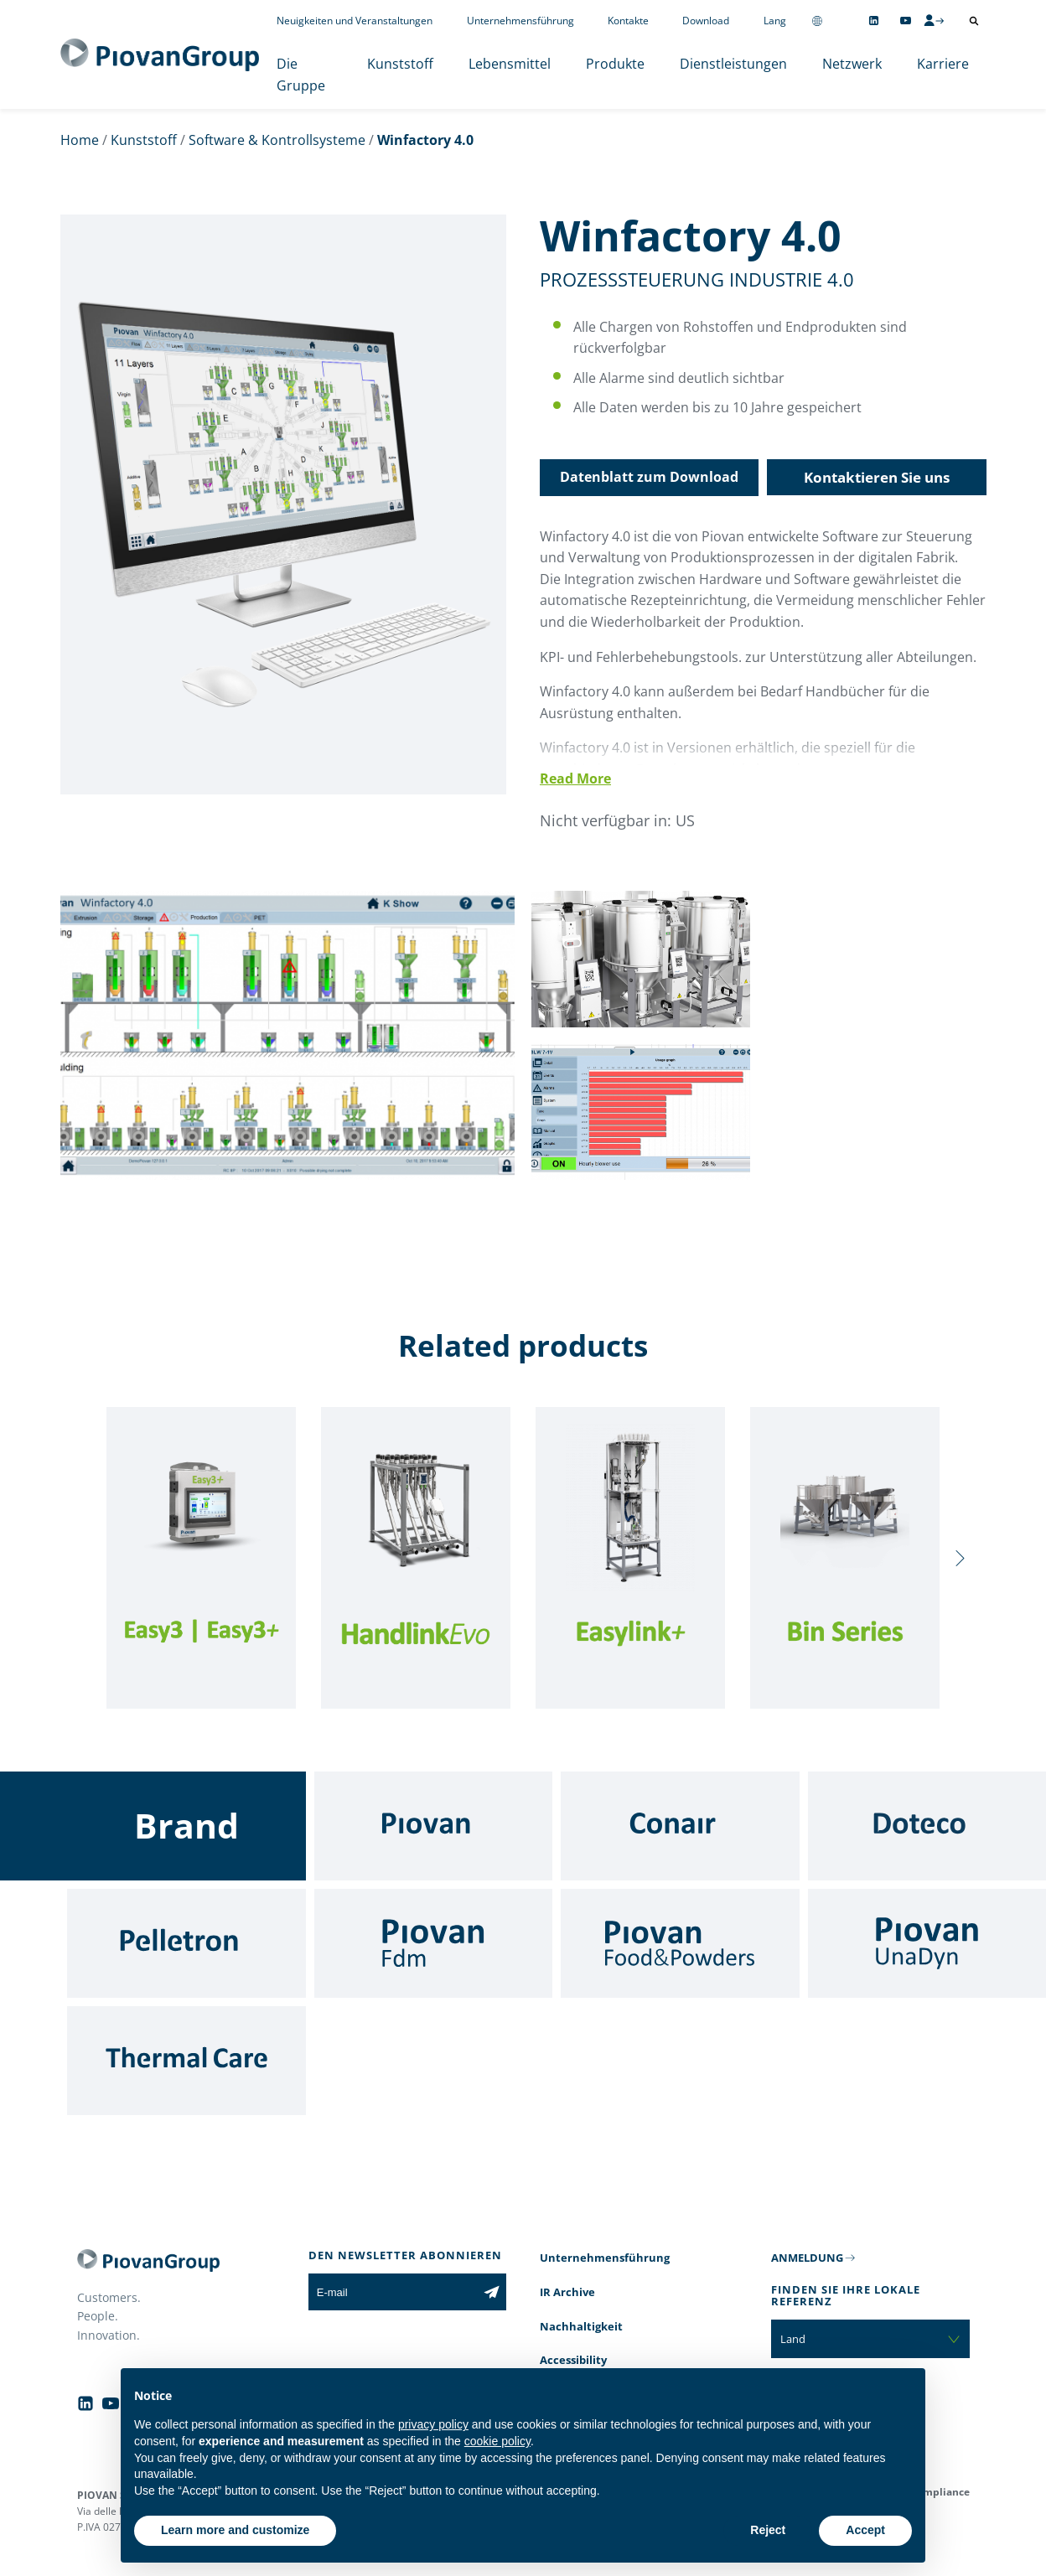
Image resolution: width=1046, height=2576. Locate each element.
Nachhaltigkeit (581, 2326)
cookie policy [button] (497, 2441)
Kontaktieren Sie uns (877, 477)
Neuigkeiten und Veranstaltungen (354, 20)
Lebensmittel (510, 63)
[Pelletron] (186, 1943)
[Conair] (680, 1826)
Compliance (940, 2492)
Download (705, 20)
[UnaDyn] (927, 1943)
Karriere (943, 63)
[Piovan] (433, 1826)
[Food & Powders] (680, 1943)
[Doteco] (927, 1826)
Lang (775, 20)
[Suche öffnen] (974, 21)
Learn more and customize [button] (235, 2530)
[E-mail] (392, 2291)
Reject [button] (767, 2530)
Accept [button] (865, 2530)
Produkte (615, 63)
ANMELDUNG (807, 2257)
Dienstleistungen (733, 63)
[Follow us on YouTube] (905, 20)
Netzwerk (852, 63)
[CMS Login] (934, 20)
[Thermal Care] (186, 2060)
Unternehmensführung (520, 20)
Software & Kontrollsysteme (277, 140)
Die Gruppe (301, 74)
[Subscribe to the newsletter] (491, 2291)
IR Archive (567, 2291)
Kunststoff (400, 63)
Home (79, 140)
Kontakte (628, 20)
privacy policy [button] (433, 2424)
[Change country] (817, 20)
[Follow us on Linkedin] (873, 20)
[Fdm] (433, 1943)
